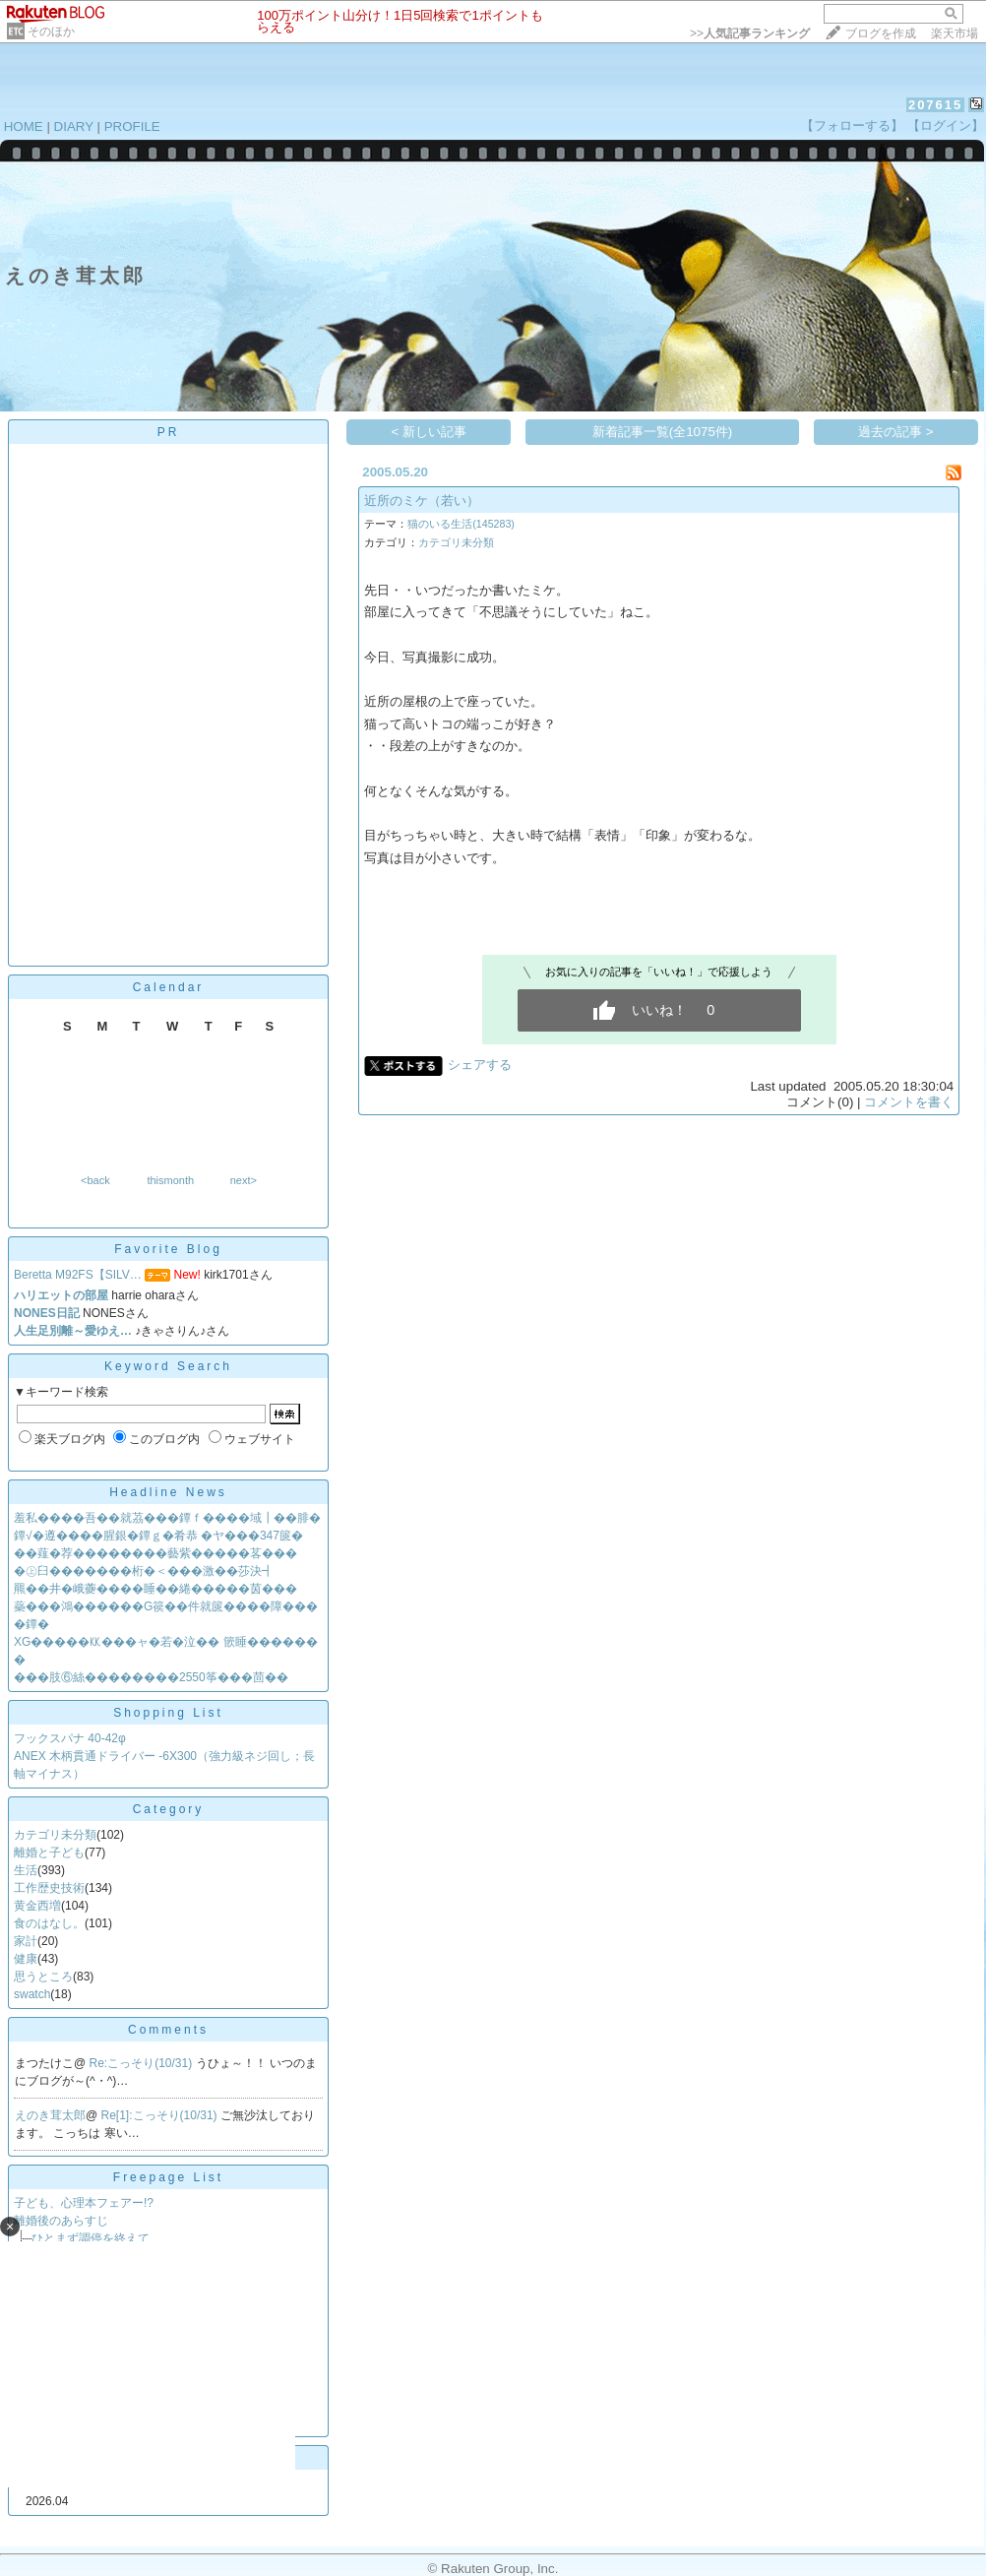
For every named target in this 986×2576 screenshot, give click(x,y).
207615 (935, 104)
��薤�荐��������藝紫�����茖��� (155, 1553)
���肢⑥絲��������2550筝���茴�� (151, 1677)
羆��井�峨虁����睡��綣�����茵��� (155, 1589)
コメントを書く (909, 1102)
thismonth (170, 1180)
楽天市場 (954, 33)
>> (750, 33)
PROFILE (132, 126)
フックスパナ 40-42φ (70, 1738)
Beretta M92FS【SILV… (78, 1275)
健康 (25, 1959)
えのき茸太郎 (50, 2115)
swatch (32, 1994)
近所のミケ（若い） (421, 500)
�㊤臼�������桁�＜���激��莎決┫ (144, 1571)
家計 (25, 1941)
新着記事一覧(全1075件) (662, 431)
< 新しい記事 (429, 431)
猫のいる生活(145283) (461, 524)
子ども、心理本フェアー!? (84, 2203)
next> (243, 1180)
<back (95, 1180)
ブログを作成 (880, 33)
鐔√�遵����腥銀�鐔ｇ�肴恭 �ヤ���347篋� (158, 1535)
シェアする (480, 1064)
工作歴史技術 (49, 1888)
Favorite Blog (168, 1249)
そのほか (51, 31)
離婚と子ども (49, 1852)
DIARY (73, 126)
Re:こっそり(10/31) (143, 2063)
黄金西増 (37, 1906)
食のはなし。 (49, 1923)
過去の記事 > (896, 431)
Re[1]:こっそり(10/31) (160, 2115)
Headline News (168, 1492)
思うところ (43, 1976)
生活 (25, 1870)
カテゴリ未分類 (55, 1835)
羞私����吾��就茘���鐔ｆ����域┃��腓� (167, 1518)
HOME (23, 126)
